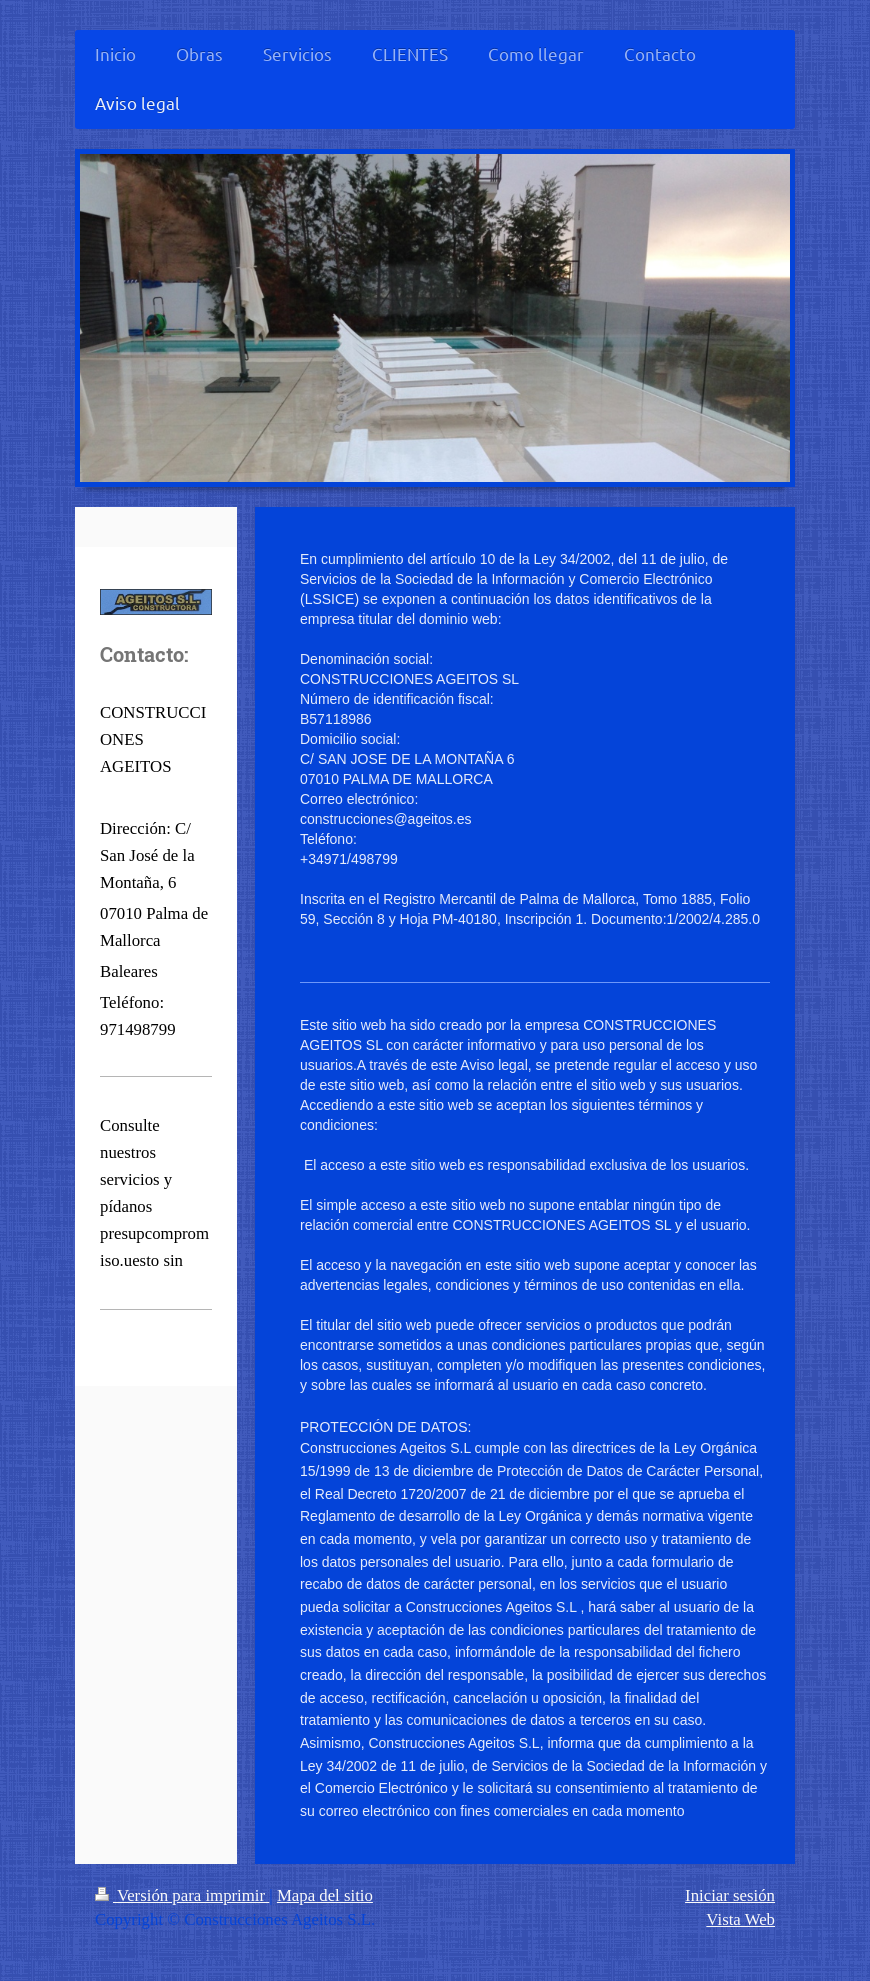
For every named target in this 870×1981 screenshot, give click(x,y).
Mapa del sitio (325, 1895)
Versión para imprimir (182, 1895)
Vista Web (740, 1919)
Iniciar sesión (730, 1895)
